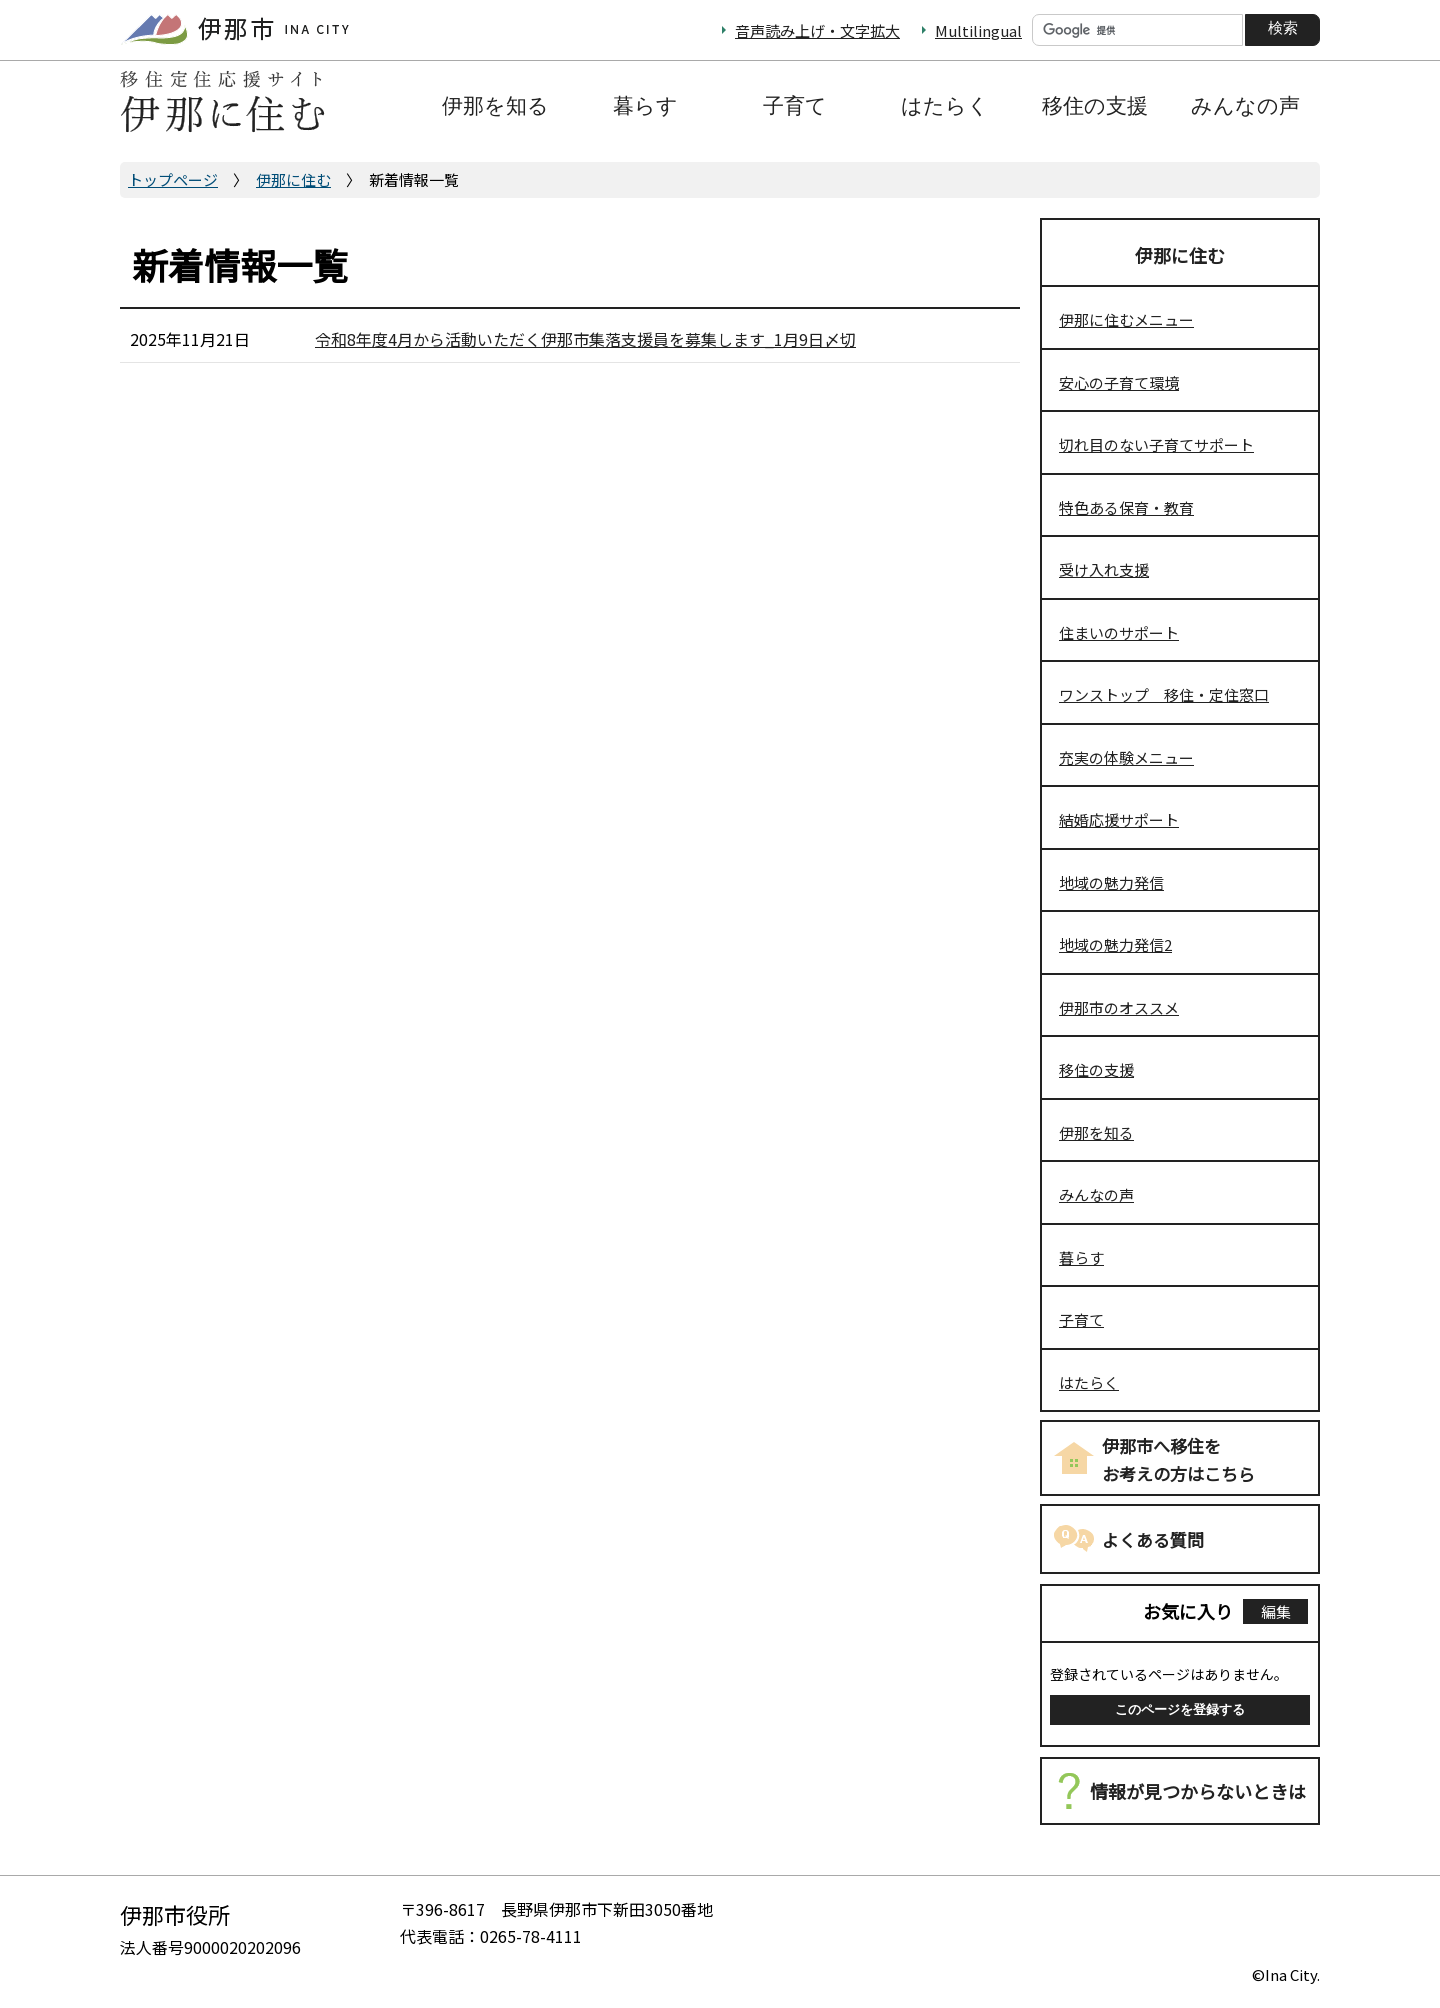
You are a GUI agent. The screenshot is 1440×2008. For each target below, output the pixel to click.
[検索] (1137, 30)
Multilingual (978, 30)
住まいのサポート (1119, 632)
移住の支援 (1096, 1069)
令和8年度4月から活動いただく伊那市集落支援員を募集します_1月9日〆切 (585, 339)
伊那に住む (293, 179)
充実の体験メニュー (1126, 757)
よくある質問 (1153, 1539)
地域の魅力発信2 (1115, 944)
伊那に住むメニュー (1126, 319)
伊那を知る (1096, 1132)
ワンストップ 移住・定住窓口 (1164, 694)
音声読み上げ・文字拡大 (817, 30)
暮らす (1081, 1257)
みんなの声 (1096, 1194)
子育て (1081, 1319)
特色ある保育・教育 (1126, 507)
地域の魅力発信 (1111, 882)
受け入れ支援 (1104, 569)
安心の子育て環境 (1119, 382)
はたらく (1089, 1382)
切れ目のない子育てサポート (1156, 444)
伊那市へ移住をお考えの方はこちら (1178, 1460)
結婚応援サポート (1119, 819)
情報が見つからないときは (1198, 1791)
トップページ (173, 179)
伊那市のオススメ (1119, 1007)
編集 (1276, 1611)
